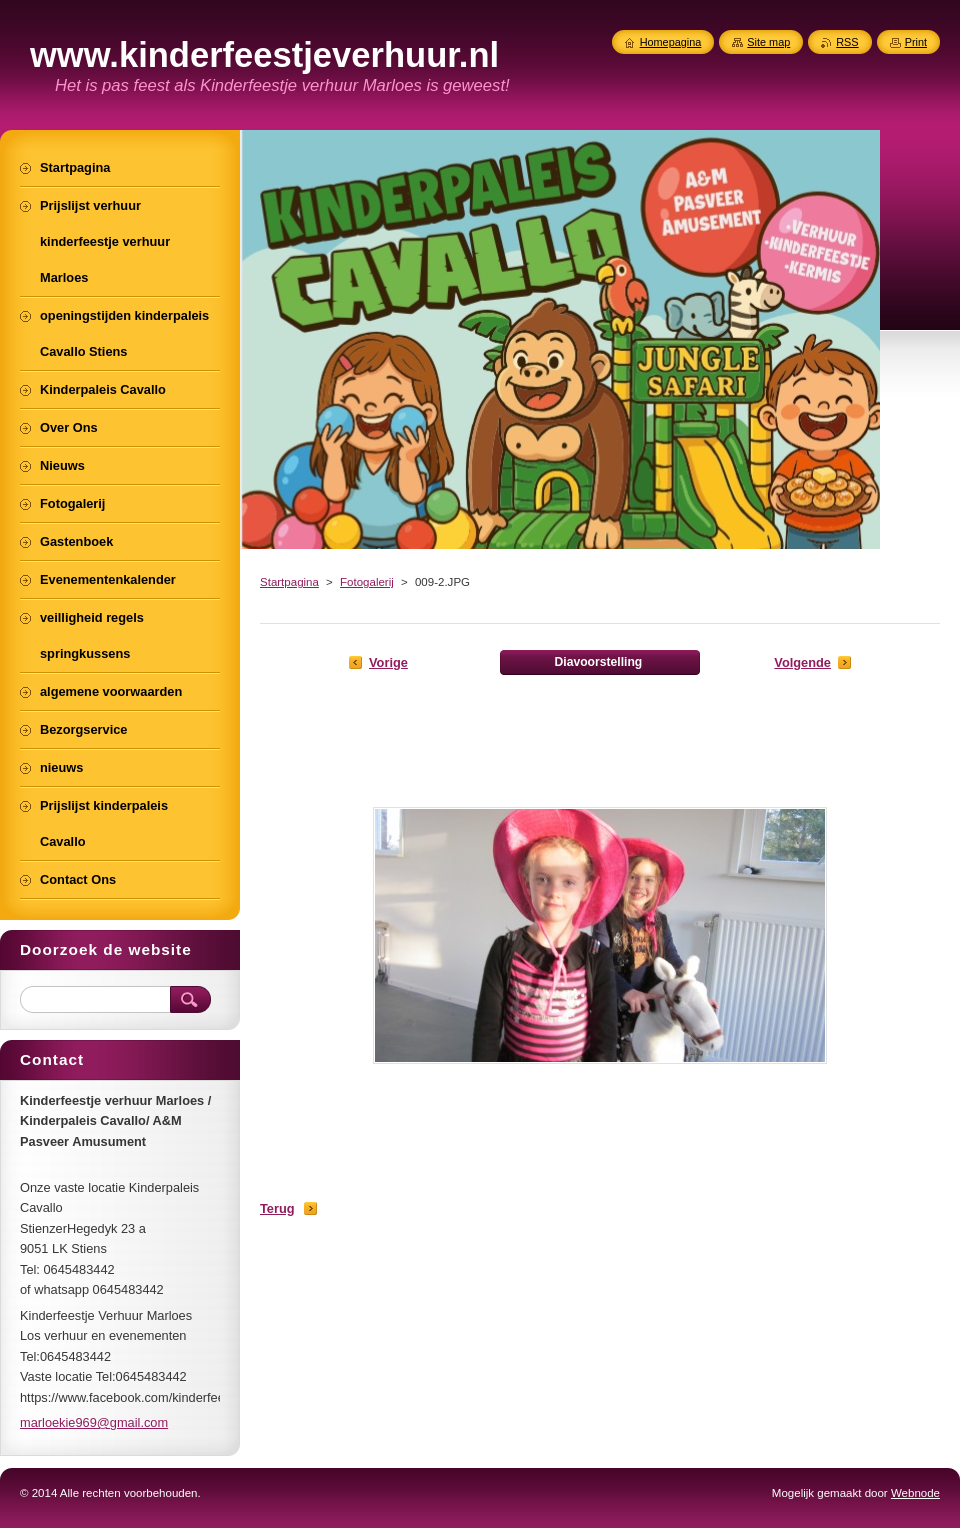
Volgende (802, 662)
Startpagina (289, 582)
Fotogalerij (367, 582)
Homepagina (671, 42)
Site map (768, 42)
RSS (847, 42)
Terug (277, 1208)
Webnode (915, 1493)
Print (916, 42)
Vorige (388, 662)
